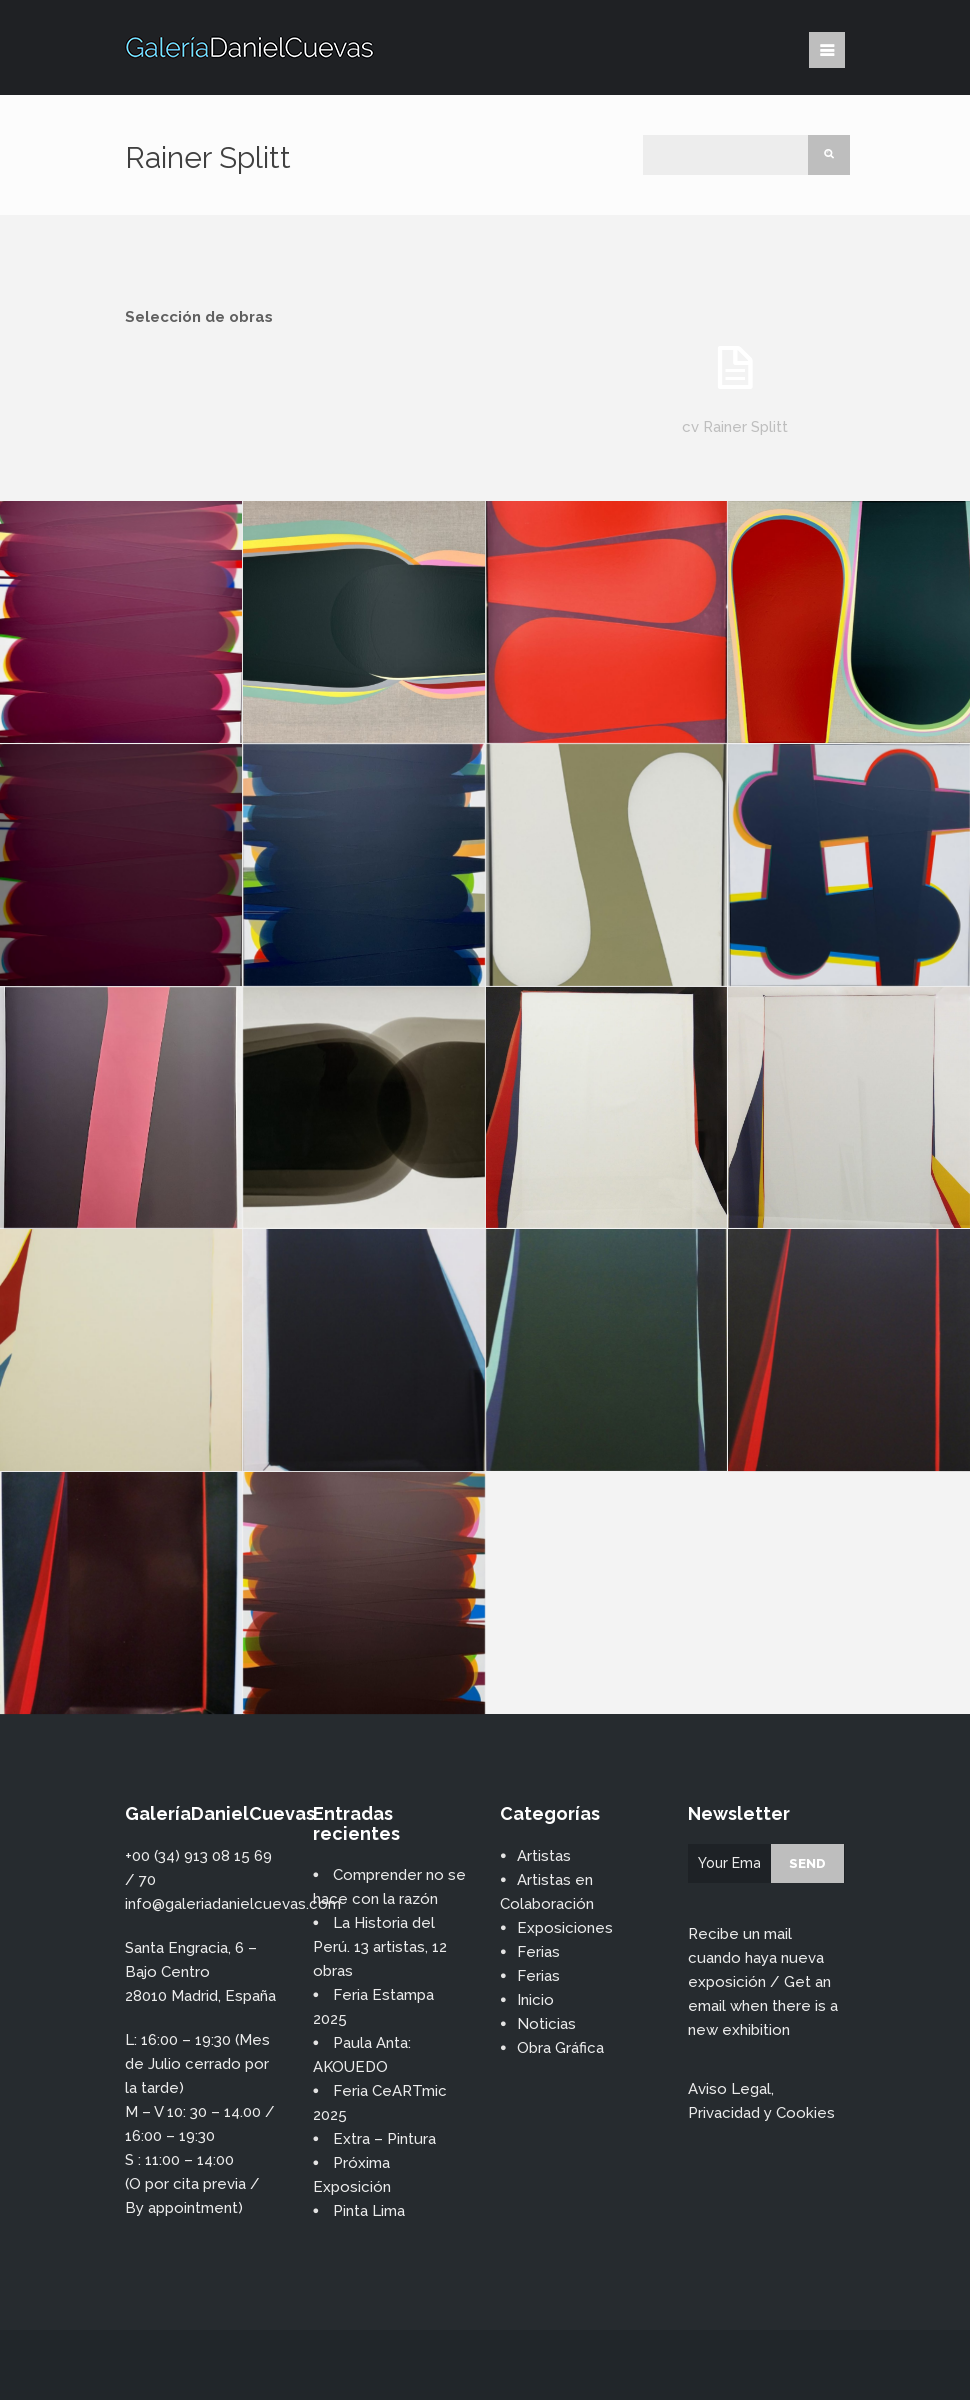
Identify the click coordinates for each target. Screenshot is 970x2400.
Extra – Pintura (384, 2139)
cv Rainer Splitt (735, 427)
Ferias (538, 1952)
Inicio (535, 2000)
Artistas (544, 1856)
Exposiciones (565, 1928)
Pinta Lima (369, 2211)
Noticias (546, 2024)
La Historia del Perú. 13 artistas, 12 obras (380, 1947)
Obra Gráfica (560, 2048)
